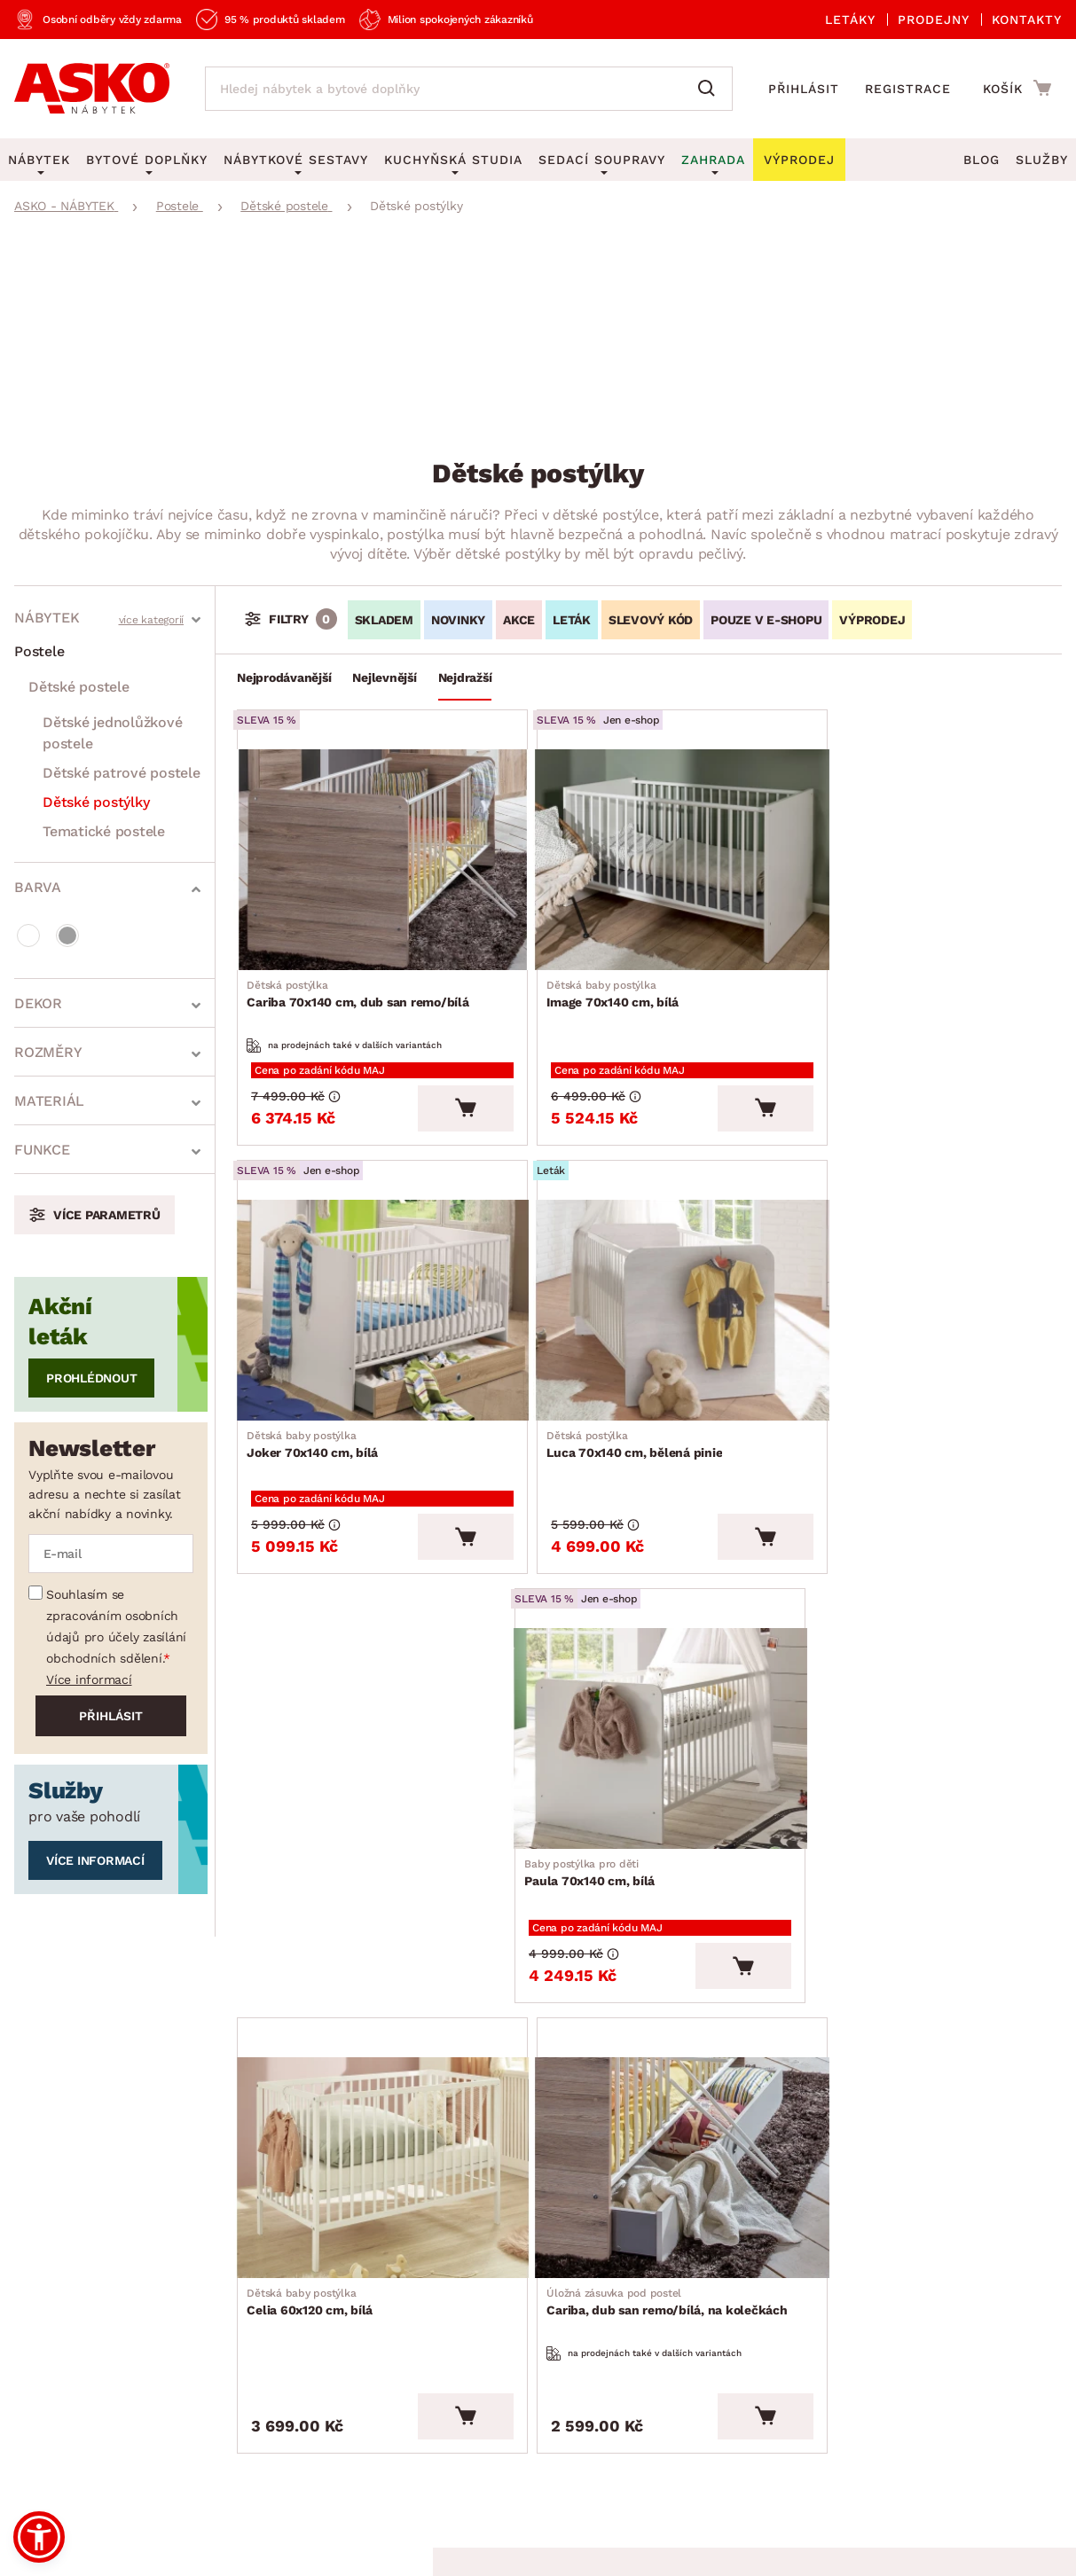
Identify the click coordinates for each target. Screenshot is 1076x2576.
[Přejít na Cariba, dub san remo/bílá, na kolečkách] (648, 1663)
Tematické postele (104, 831)
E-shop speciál (510, 2204)
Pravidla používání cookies (282, 2468)
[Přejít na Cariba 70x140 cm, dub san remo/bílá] (371, 848)
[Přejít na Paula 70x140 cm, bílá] (926, 1267)
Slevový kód (651, 620)
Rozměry (48, 1052)
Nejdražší (465, 677)
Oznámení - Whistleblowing (309, 2306)
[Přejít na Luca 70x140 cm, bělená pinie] (371, 1267)
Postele (39, 651)
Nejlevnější (384, 677)
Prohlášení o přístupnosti (301, 2388)
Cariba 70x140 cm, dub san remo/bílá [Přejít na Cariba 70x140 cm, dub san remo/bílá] (362, 971)
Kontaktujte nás (269, 2266)
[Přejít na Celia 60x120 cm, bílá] (371, 1663)
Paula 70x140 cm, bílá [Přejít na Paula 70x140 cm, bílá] (871, 1389)
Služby (1042, 160)
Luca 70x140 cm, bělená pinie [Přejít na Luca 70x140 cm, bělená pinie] (339, 1389)
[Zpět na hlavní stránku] (91, 88)
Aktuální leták (508, 2163)
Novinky (458, 620)
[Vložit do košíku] (443, 1076)
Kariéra (38, 2388)
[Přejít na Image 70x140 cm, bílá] (648, 848)
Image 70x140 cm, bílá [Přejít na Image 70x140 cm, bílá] (595, 971)
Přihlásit (803, 89)
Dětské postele (79, 686)
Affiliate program (273, 2347)
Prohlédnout (91, 1378)
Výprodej (491, 2244)
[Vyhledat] (710, 89)
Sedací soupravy (601, 160)
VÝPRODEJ (872, 620)
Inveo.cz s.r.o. (608, 2546)
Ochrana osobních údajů (276, 2438)
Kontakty (1027, 19)
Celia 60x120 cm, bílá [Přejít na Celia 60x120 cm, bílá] (314, 1786)
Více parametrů (107, 1215)
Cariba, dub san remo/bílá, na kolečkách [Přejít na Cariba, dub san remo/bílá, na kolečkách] (649, 1795)
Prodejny (934, 19)
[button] (39, 2537)
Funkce (42, 1149)
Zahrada (713, 160)
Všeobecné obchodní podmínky (91, 2438)
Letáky (850, 19)
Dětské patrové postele (121, 772)
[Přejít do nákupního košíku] (1017, 88)
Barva (37, 887)
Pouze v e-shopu (766, 620)
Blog (981, 160)
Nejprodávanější (284, 677)
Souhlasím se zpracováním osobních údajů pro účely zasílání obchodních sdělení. (116, 1626)
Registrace (908, 89)
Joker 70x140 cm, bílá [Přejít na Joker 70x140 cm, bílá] (872, 971)
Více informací (89, 1679)
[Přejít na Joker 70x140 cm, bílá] (926, 848)
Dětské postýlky (96, 802)
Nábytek (46, 617)
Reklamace (253, 2184)
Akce (519, 620)
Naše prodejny (62, 2266)
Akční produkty (512, 2122)
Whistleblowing (52, 2468)
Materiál (49, 1100)
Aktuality (44, 2225)
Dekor (38, 1003)
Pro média (48, 2347)
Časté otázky (259, 2225)
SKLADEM (384, 620)
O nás (33, 2184)
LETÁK (572, 620)
